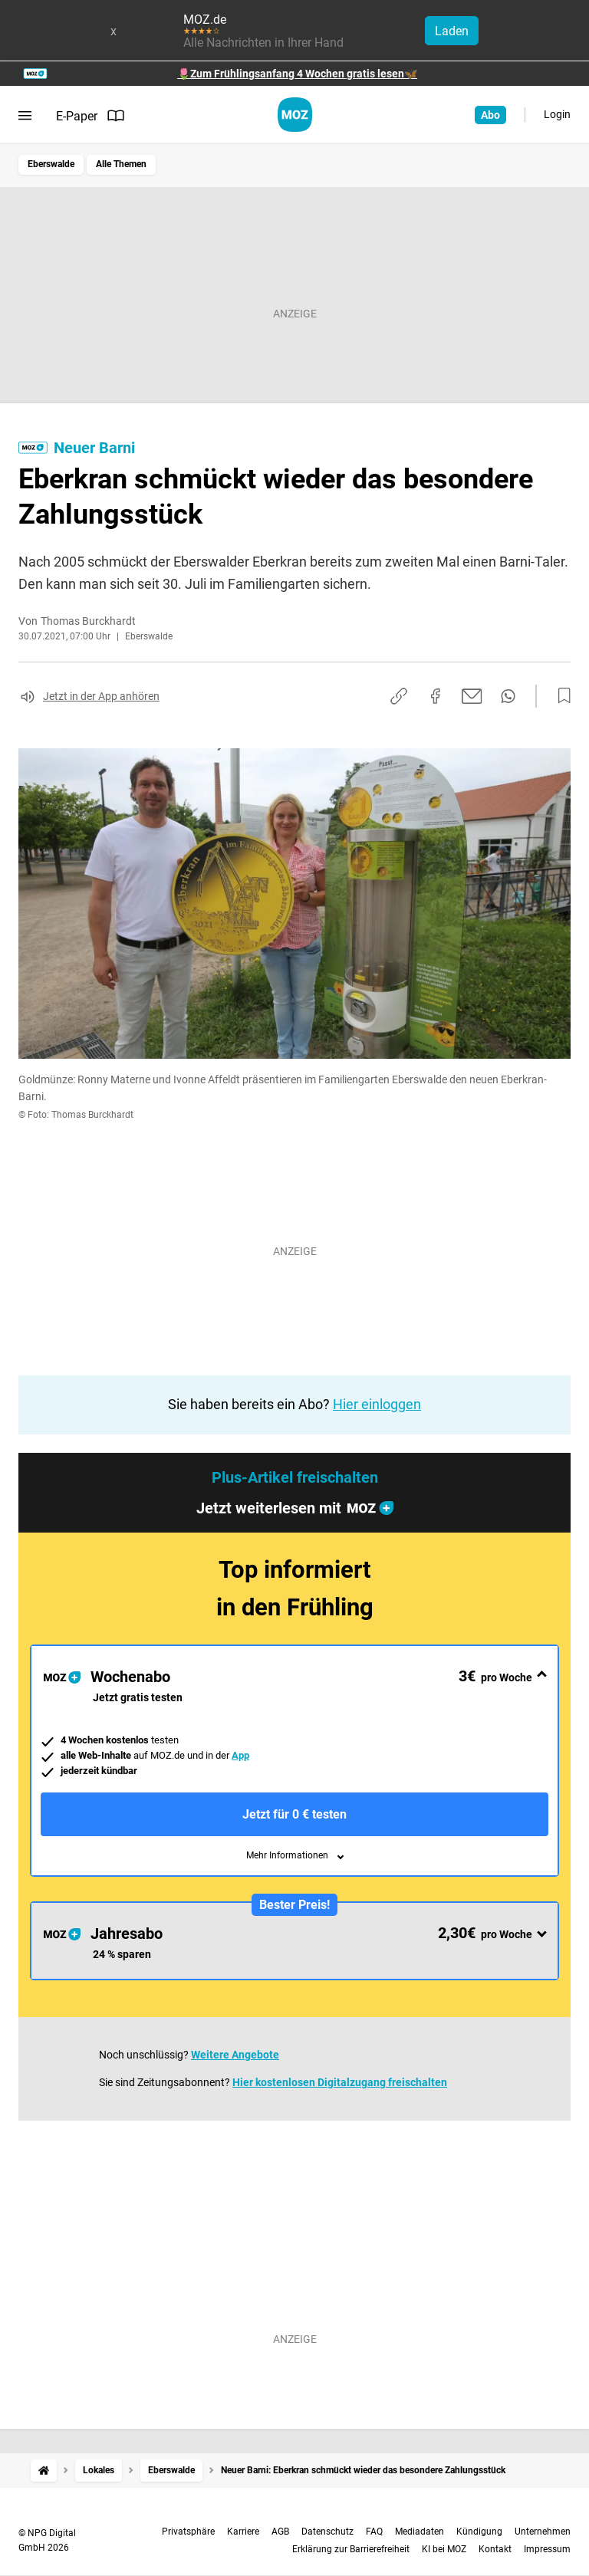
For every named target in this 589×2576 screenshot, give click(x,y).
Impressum (547, 2549)
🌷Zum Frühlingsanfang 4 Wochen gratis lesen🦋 (297, 73)
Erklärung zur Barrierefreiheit (351, 2549)
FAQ (374, 2531)
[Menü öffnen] (24, 115)
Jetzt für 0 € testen (294, 1814)
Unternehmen (543, 2531)
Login (557, 114)
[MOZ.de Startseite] (295, 114)
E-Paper (90, 116)
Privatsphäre (188, 2531)
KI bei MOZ (444, 2549)
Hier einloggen (377, 1404)
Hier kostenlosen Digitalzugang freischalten (339, 2082)
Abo (490, 115)
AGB (280, 2531)
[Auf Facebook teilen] (435, 696)
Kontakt (495, 2549)
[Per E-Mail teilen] (472, 696)
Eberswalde (51, 164)
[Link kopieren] (398, 696)
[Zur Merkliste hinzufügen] (560, 696)
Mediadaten (419, 2531)
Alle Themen (121, 164)
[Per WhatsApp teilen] (508, 696)
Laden (452, 31)
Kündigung (479, 2531)
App (240, 1755)
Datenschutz (327, 2531)
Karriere (243, 2531)
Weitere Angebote (235, 2055)
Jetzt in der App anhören (101, 696)
